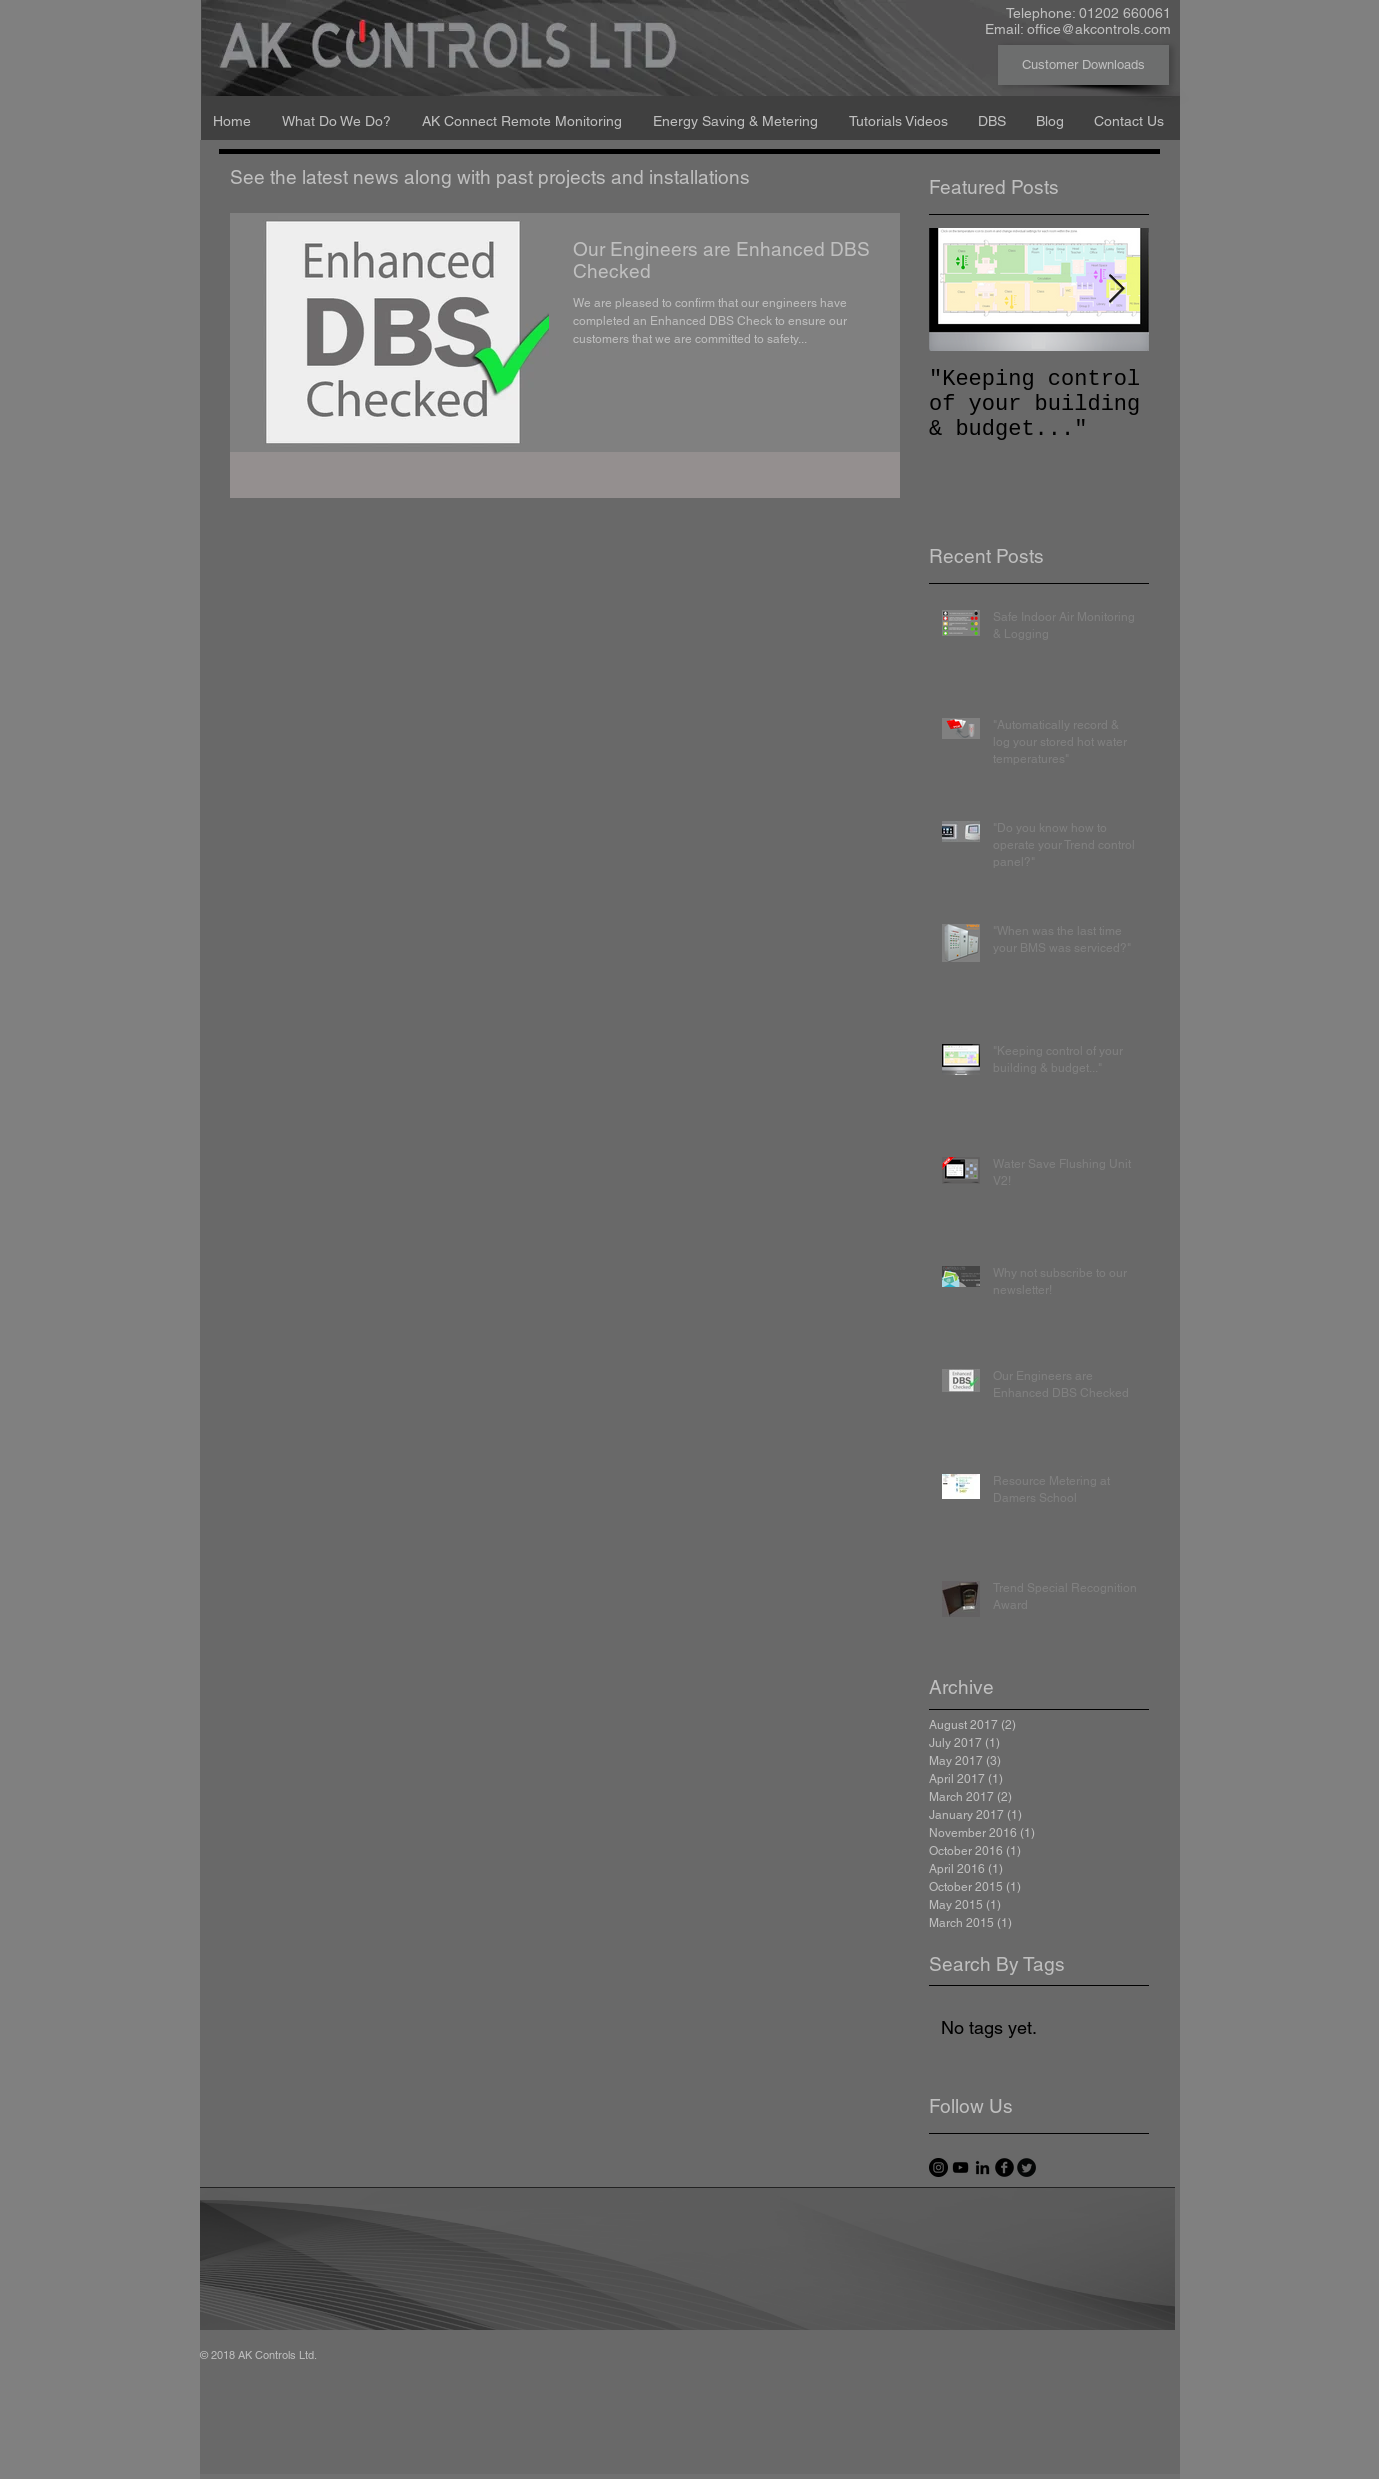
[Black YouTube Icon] (960, 2167)
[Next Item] (1117, 289)
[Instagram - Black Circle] (938, 2167)
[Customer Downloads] (1083, 65)
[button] (337, 112)
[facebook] (1004, 2167)
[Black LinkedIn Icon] (982, 2167)
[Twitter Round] (1026, 2167)
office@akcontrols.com (1099, 29)
